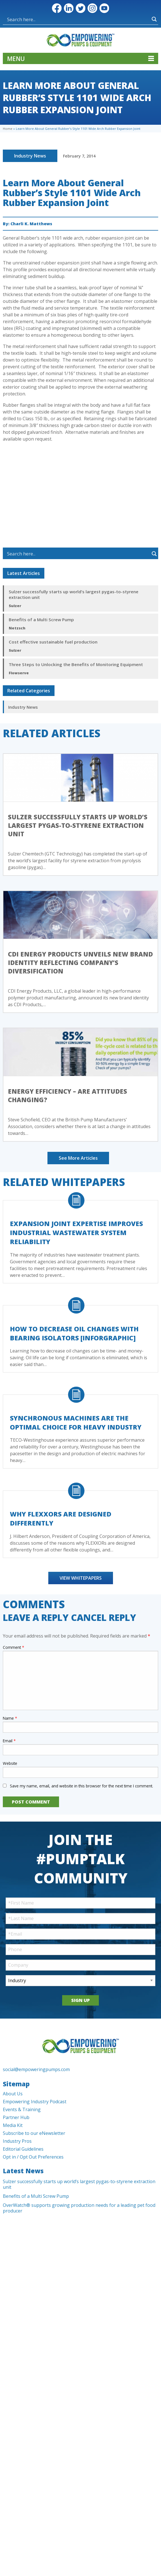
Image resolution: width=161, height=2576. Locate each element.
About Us (13, 2094)
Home (7, 128)
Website (10, 1763)
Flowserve (19, 672)
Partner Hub (16, 2117)
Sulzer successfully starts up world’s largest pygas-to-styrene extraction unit (73, 594)
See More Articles (78, 1158)
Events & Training (22, 2109)
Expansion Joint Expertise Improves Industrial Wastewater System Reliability (76, 1232)
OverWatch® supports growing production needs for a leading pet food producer (79, 2208)
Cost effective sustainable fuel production (53, 642)
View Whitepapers (81, 1578)
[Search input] (42, 19)
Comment (13, 1647)
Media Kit (13, 2125)
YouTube (104, 8)
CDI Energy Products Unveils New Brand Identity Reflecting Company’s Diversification (80, 962)
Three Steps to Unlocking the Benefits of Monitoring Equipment (76, 664)
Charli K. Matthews (31, 223)
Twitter (80, 8)
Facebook (57, 8)
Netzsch (17, 628)
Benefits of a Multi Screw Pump (41, 619)
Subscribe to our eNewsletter (34, 2133)
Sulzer (15, 605)
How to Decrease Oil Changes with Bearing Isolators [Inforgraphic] (74, 1333)
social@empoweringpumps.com (36, 2069)
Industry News (30, 156)
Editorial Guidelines (23, 2149)
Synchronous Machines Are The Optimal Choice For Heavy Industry (76, 1422)
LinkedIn (68, 8)
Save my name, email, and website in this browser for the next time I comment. (81, 1786)
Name (10, 1718)
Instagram (92, 8)
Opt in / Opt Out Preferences (33, 2157)
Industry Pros (17, 2141)
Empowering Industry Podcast (34, 2101)
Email (9, 1740)
